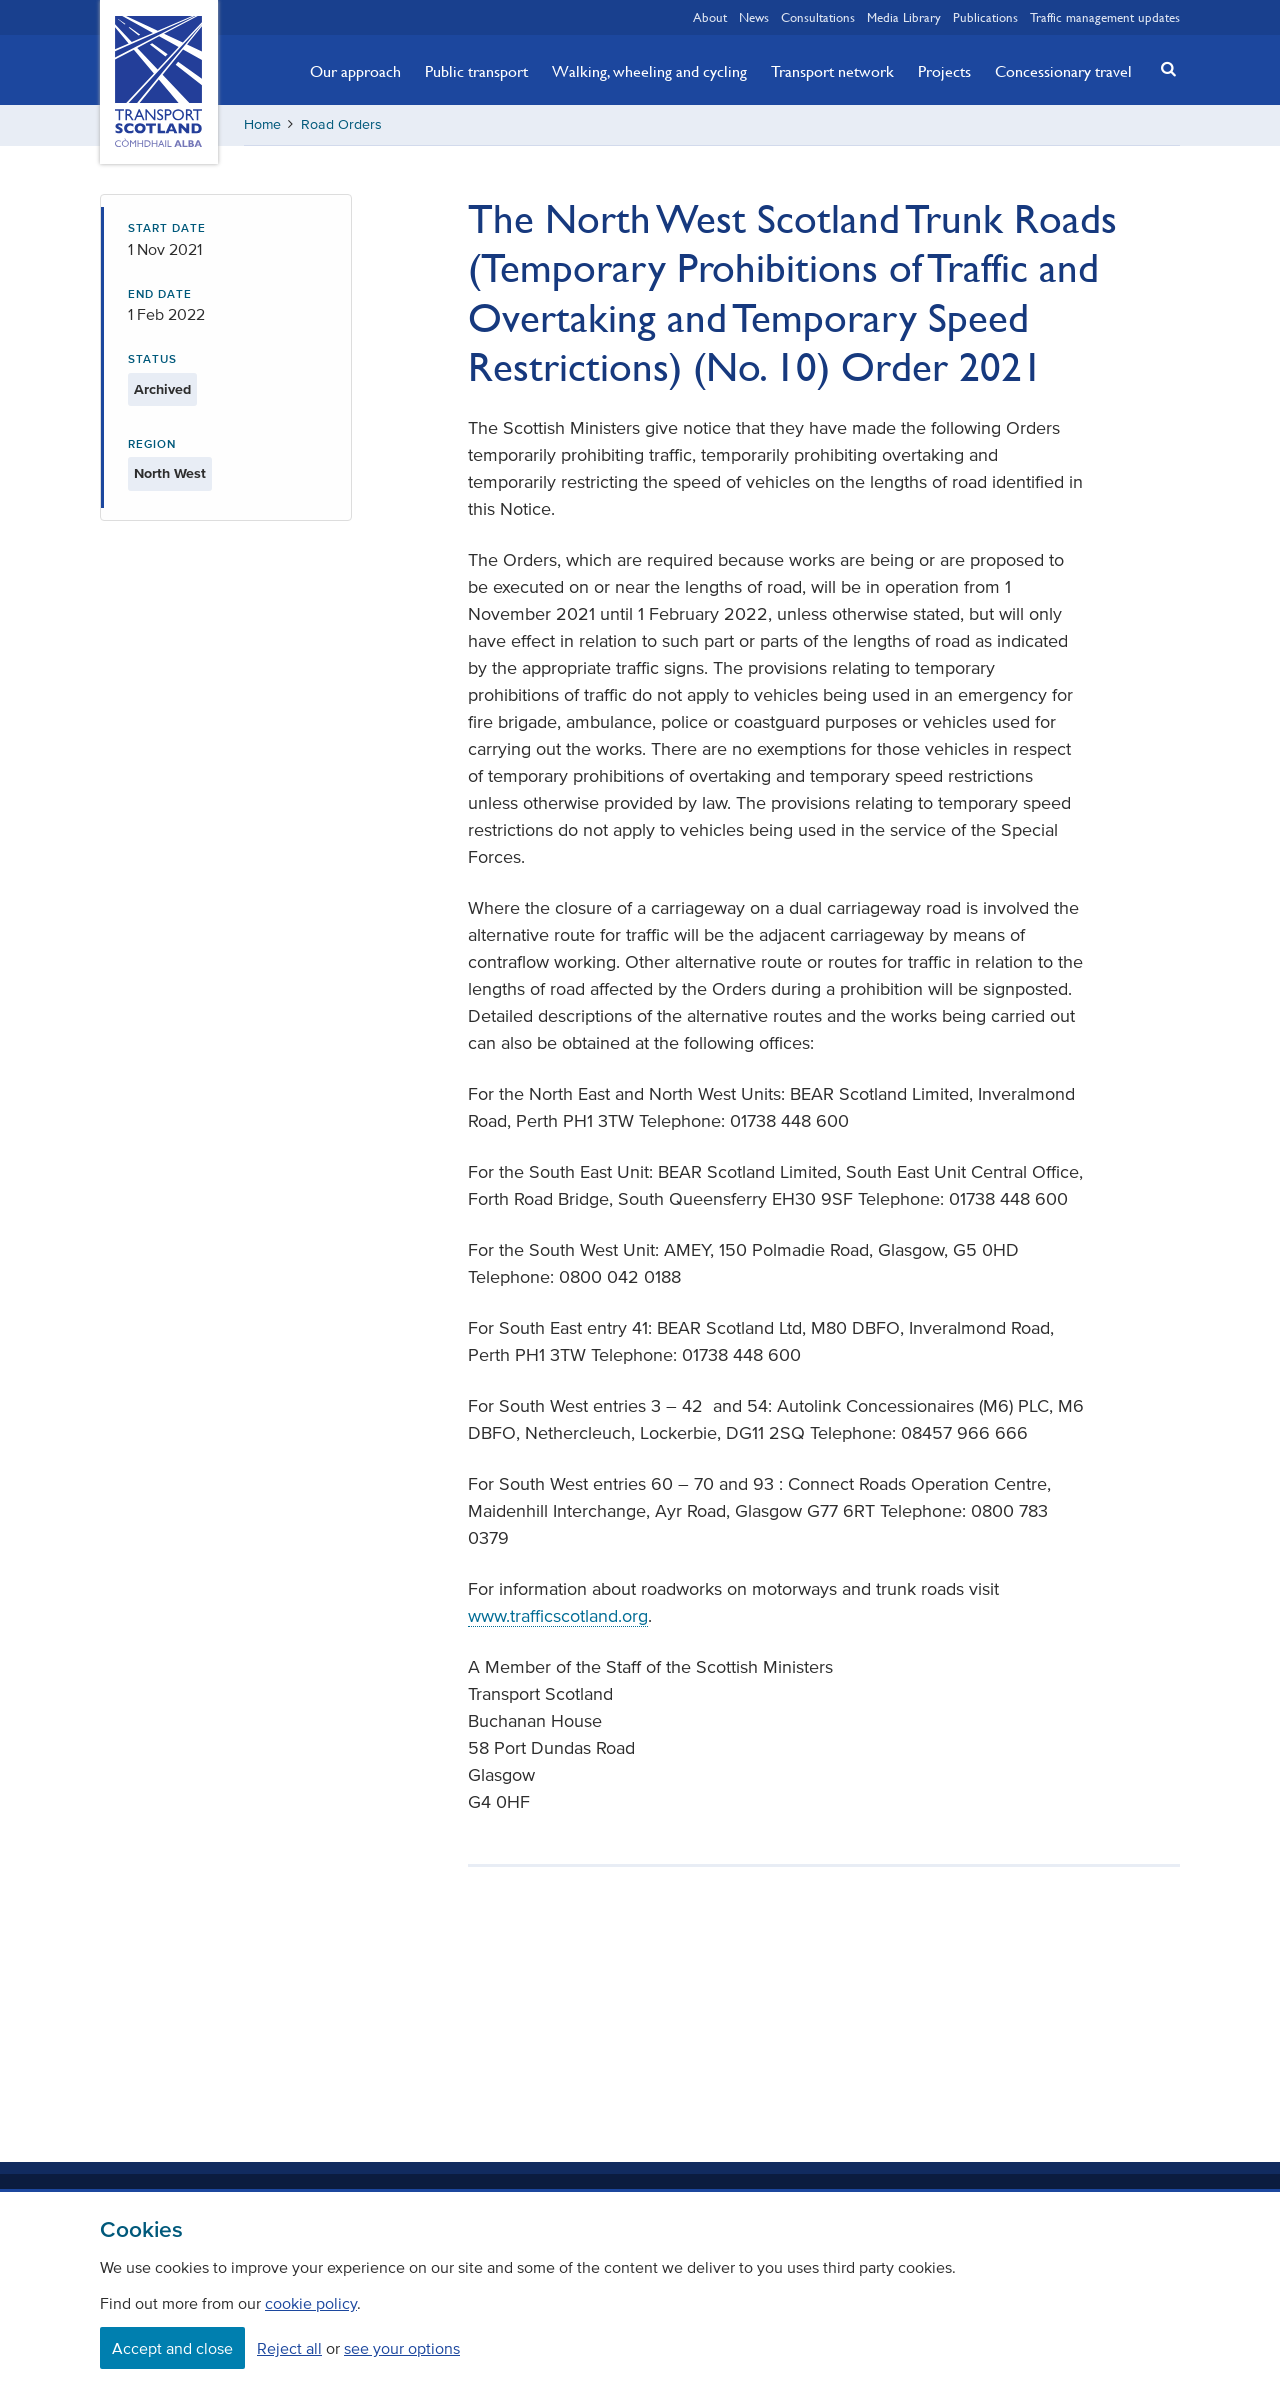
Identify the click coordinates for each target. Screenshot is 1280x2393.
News (754, 17)
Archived (162, 389)
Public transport (476, 71)
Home (262, 124)
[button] (1163, 68)
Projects (944, 71)
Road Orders (341, 124)
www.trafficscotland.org (558, 1616)
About (710, 17)
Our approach (355, 71)
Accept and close (172, 2348)
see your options (402, 2348)
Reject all (289, 2348)
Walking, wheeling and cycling (649, 71)
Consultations (818, 17)
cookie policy (311, 2303)
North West (170, 473)
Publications (985, 17)
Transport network (832, 71)
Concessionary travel (1063, 71)
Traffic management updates (1105, 17)
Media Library (904, 17)
